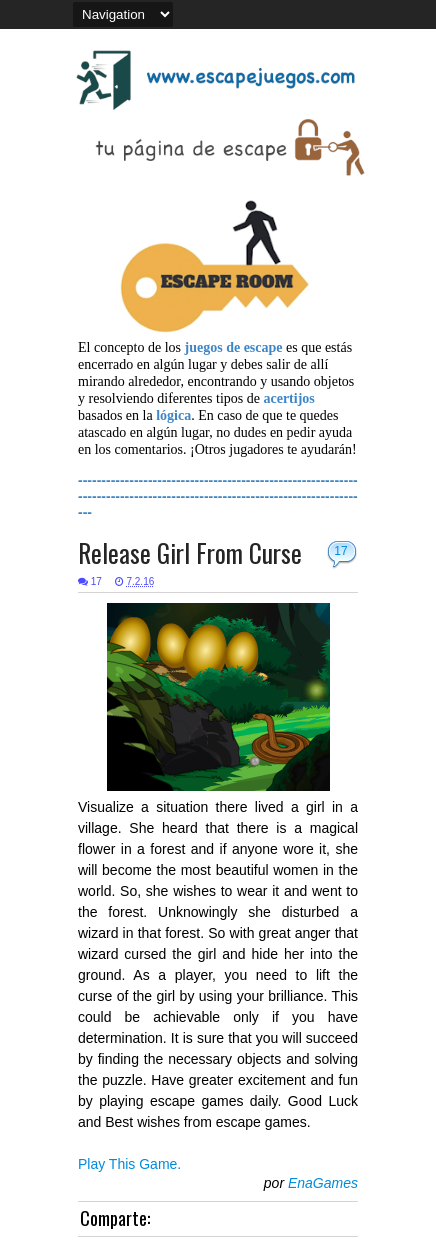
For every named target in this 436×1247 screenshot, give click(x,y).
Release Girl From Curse (190, 552)
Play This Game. (129, 1164)
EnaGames (323, 1183)
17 (340, 551)
